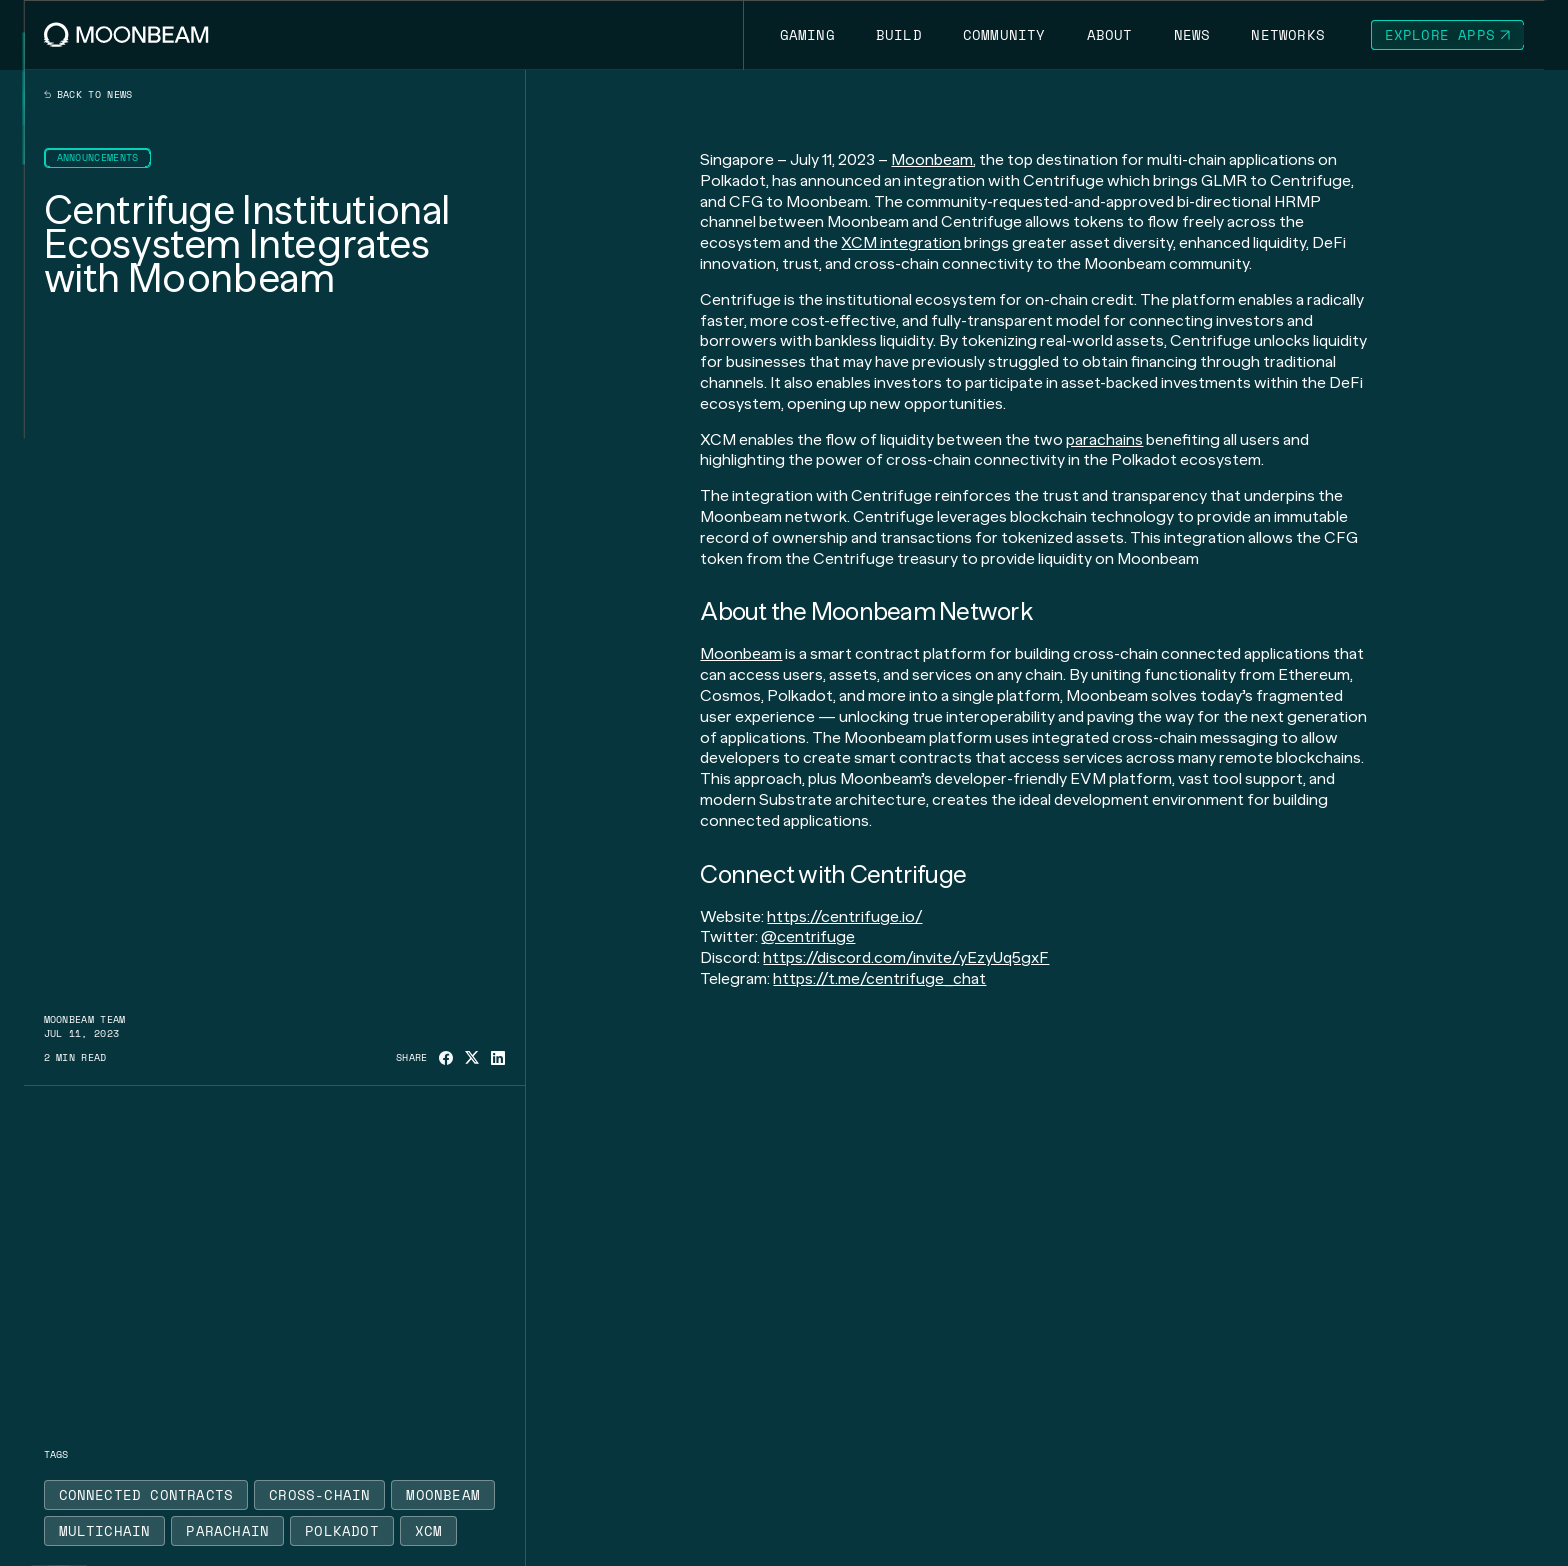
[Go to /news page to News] (1192, 35)
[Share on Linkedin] (498, 1058)
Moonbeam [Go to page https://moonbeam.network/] (932, 159)
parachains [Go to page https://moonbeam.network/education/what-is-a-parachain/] (1104, 439)
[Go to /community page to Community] (1004, 35)
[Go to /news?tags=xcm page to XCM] (429, 1531)
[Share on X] (472, 1057)
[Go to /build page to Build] (898, 35)
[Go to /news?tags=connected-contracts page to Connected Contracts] (146, 1495)
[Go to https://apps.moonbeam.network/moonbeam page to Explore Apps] (1448, 35)
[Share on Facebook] (446, 1058)
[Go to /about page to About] (1109, 35)
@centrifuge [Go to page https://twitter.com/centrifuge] (808, 936)
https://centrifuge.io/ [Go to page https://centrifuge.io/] (844, 916)
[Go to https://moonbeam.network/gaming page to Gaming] (807, 35)
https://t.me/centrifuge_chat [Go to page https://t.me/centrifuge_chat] (879, 978)
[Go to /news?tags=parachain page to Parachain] (227, 1531)
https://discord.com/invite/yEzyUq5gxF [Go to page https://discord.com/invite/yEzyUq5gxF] (906, 957)
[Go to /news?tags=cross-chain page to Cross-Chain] (319, 1495)
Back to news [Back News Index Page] (88, 95)
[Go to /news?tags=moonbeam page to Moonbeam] (443, 1495)
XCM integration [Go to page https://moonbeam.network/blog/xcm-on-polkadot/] (901, 242)
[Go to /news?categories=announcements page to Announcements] (98, 158)
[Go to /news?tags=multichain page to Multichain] (105, 1531)
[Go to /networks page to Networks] (1288, 35)
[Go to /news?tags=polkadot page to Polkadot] (342, 1531)
